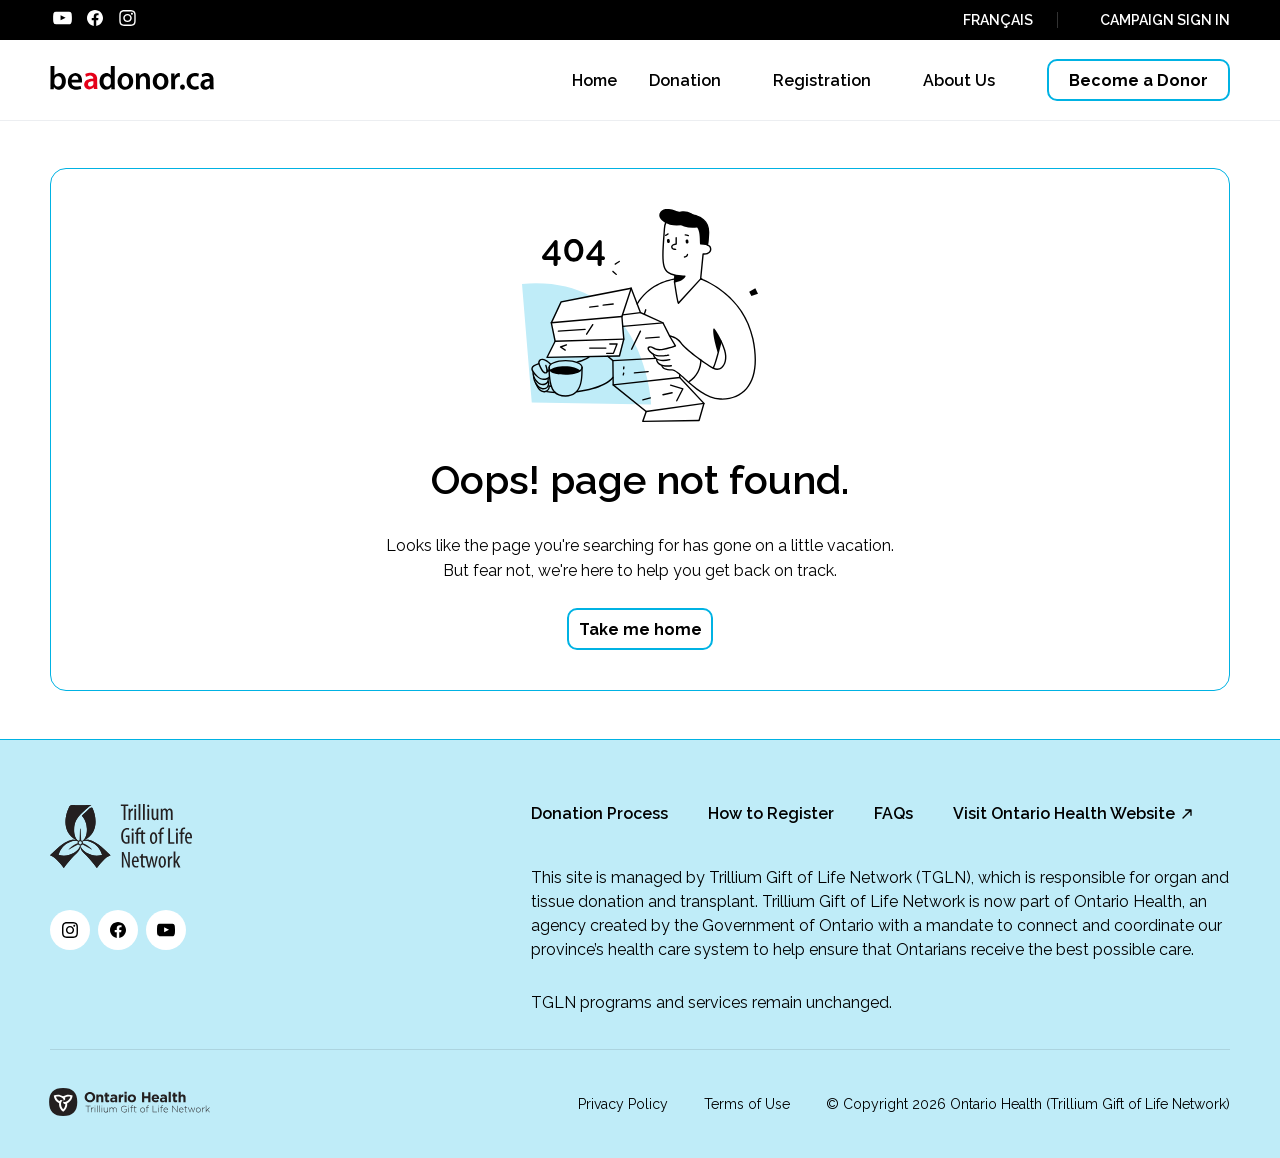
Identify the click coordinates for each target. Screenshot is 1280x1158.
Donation (685, 80)
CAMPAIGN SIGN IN (1165, 20)
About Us (959, 80)
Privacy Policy (623, 1104)
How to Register (771, 813)
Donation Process (599, 813)
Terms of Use (747, 1104)
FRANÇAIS (998, 20)
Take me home (640, 629)
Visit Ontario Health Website (1064, 813)
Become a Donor (1138, 80)
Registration (822, 80)
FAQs (893, 813)
